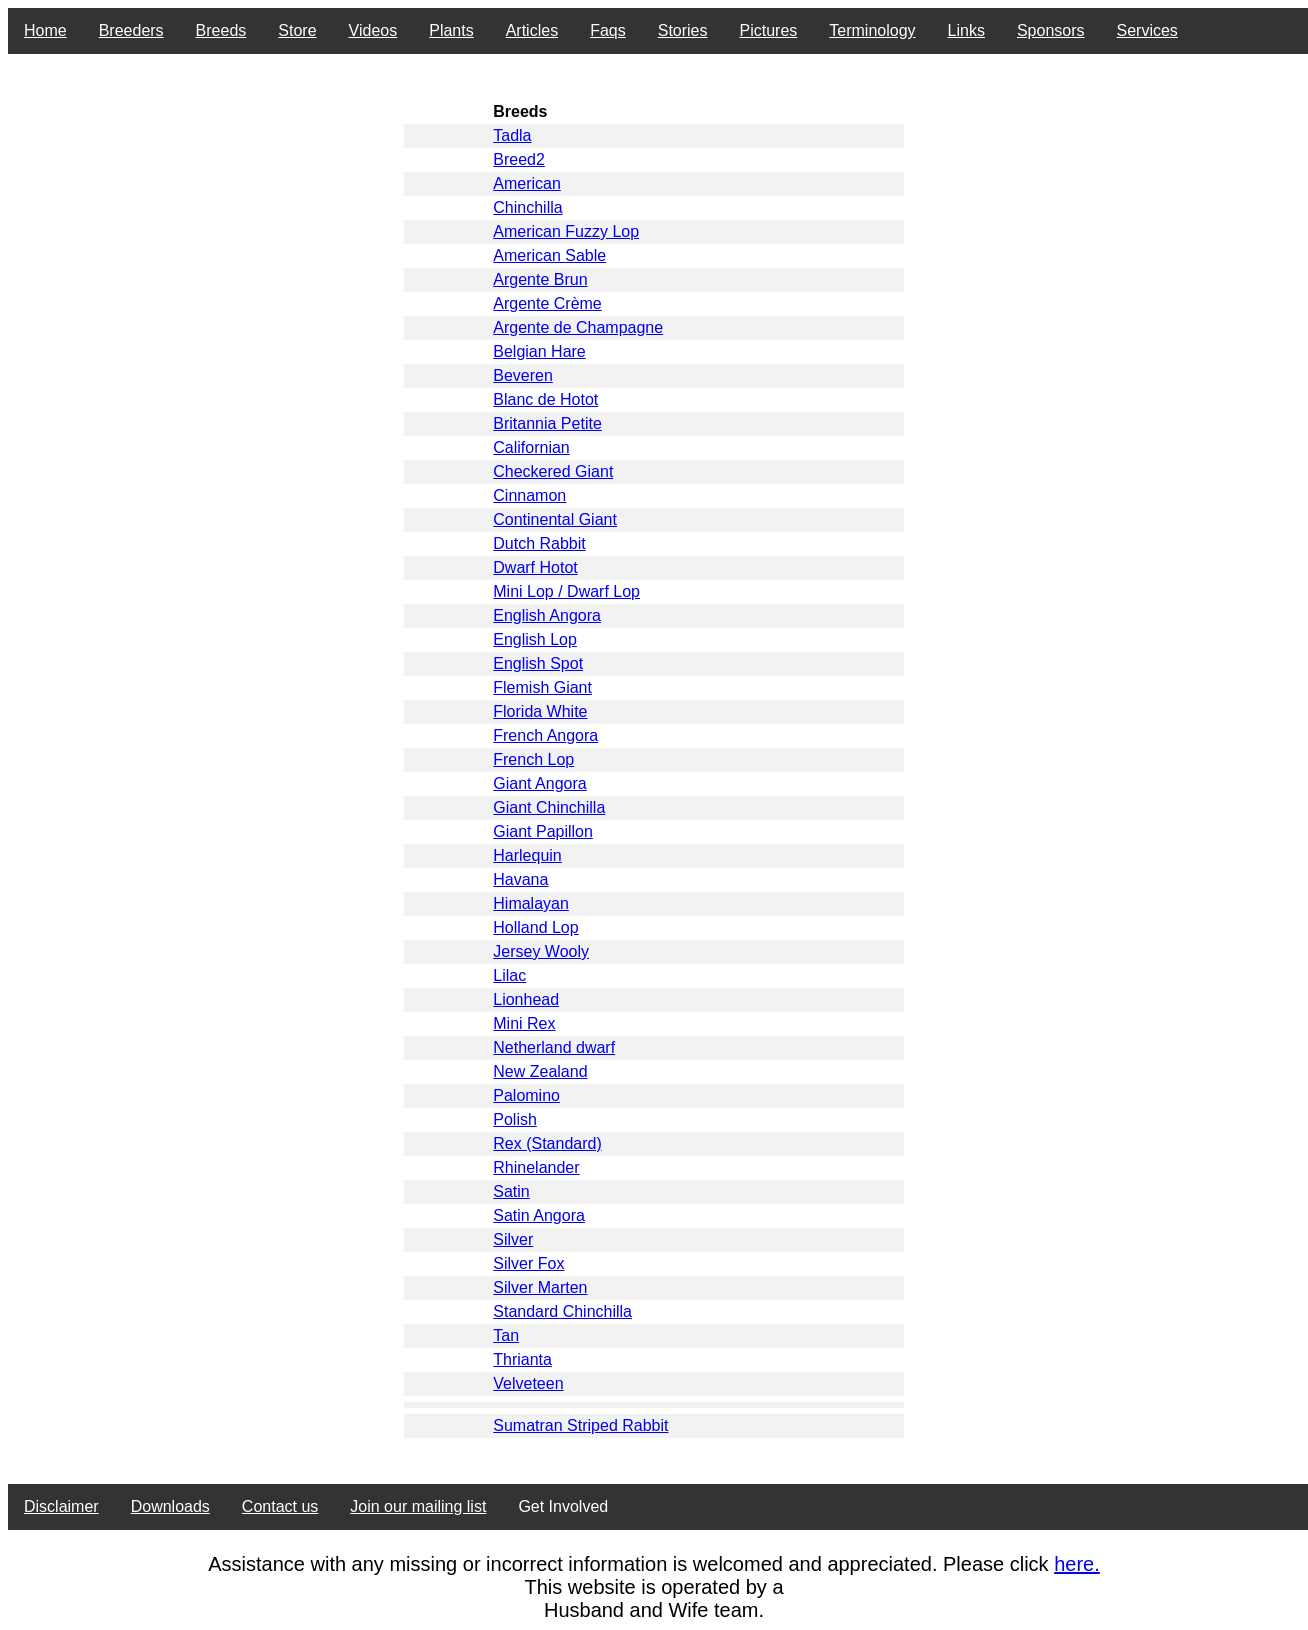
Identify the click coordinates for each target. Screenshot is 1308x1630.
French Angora (545, 735)
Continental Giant (555, 519)
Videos (373, 30)
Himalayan (531, 903)
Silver (513, 1239)
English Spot (538, 663)
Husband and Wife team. (654, 1610)
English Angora (547, 615)
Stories (683, 30)
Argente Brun (540, 279)
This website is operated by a (653, 1587)
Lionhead (526, 999)
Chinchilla (527, 207)
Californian (531, 447)
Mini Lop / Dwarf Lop (566, 591)
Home (45, 30)
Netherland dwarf (554, 1047)
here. (1077, 1564)
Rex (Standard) (547, 1143)
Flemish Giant (542, 687)
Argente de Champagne (578, 327)
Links (966, 30)
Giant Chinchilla (549, 807)
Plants (451, 30)
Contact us (280, 1506)
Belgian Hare (539, 351)
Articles (532, 30)
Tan (506, 1335)
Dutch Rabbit (539, 543)
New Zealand (540, 1071)
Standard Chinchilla (562, 1311)
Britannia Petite (547, 423)
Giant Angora (539, 783)
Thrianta (522, 1359)
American (527, 183)
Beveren (523, 375)
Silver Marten (540, 1287)
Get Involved (563, 1506)
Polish (515, 1119)
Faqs (608, 30)
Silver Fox (528, 1263)
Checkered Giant (553, 471)
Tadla (512, 135)
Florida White (540, 711)
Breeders (131, 30)
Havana (520, 879)
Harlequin (527, 855)
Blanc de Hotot (545, 399)
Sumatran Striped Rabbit (580, 1425)
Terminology (872, 30)
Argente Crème (547, 303)
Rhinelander (536, 1167)
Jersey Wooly (541, 951)
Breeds (221, 30)
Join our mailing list (418, 1506)
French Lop (533, 759)
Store (297, 30)
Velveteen (528, 1383)
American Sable (549, 255)
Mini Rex (524, 1023)
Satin (511, 1191)
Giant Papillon (543, 831)
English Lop (535, 639)
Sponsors (1051, 30)
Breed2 (519, 159)
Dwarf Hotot (535, 567)
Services (1147, 30)
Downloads (170, 1506)
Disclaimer (61, 1506)
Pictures (769, 30)
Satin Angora (539, 1215)
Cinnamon (529, 495)
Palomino (526, 1095)
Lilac (509, 975)
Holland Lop (535, 927)
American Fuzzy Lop (566, 231)
